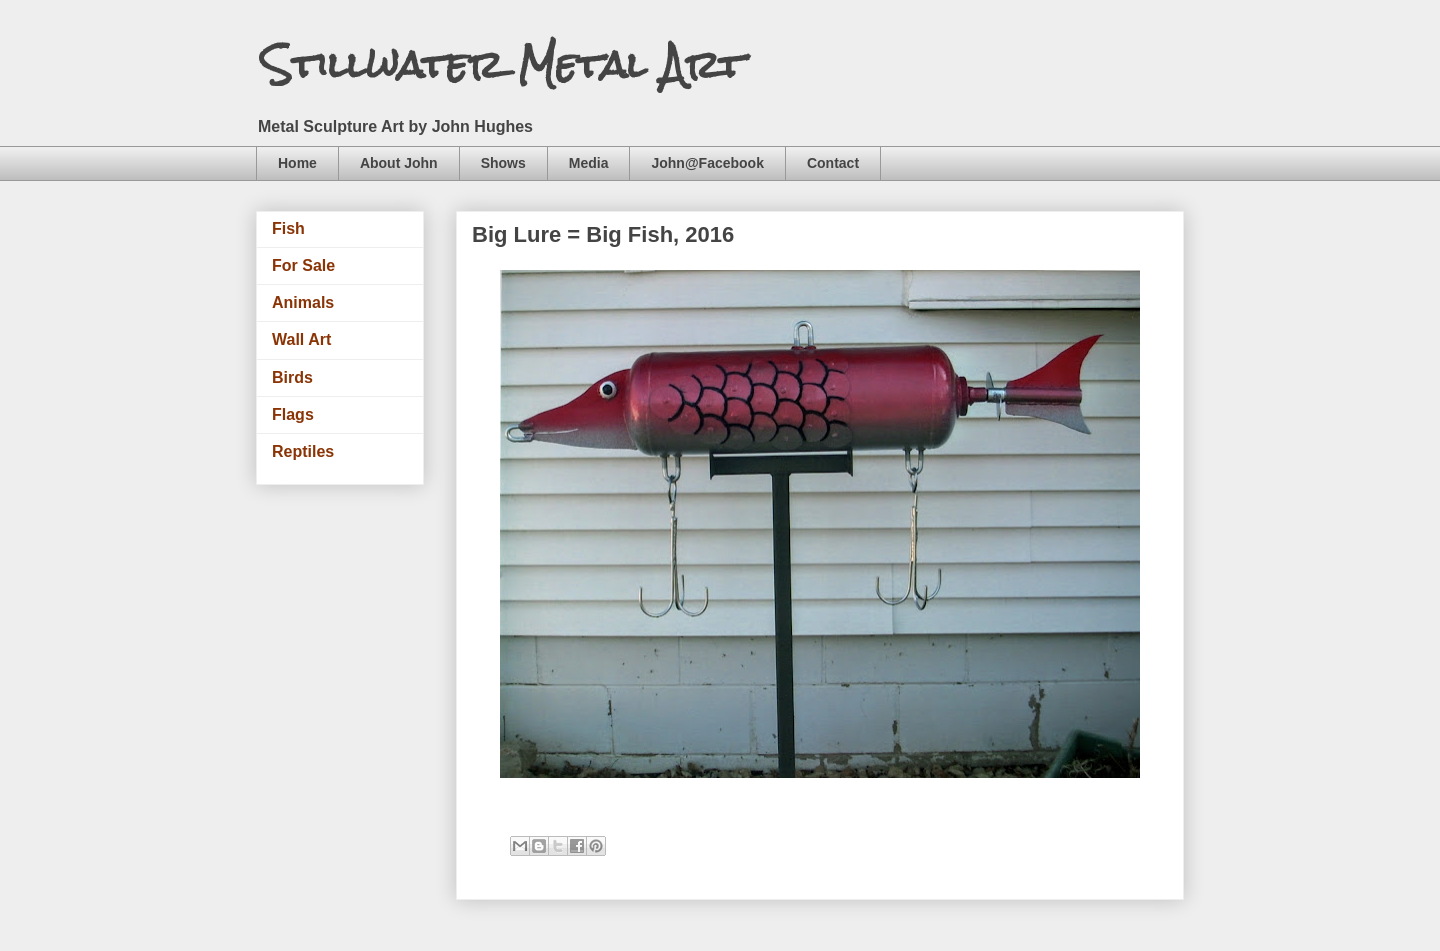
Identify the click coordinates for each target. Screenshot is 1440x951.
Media (589, 163)
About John (399, 163)
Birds (292, 377)
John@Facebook (707, 163)
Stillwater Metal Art (502, 64)
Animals (303, 302)
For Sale (303, 265)
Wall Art (301, 339)
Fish (288, 228)
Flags (293, 414)
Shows (503, 163)
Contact (833, 163)
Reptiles (303, 451)
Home (297, 163)
